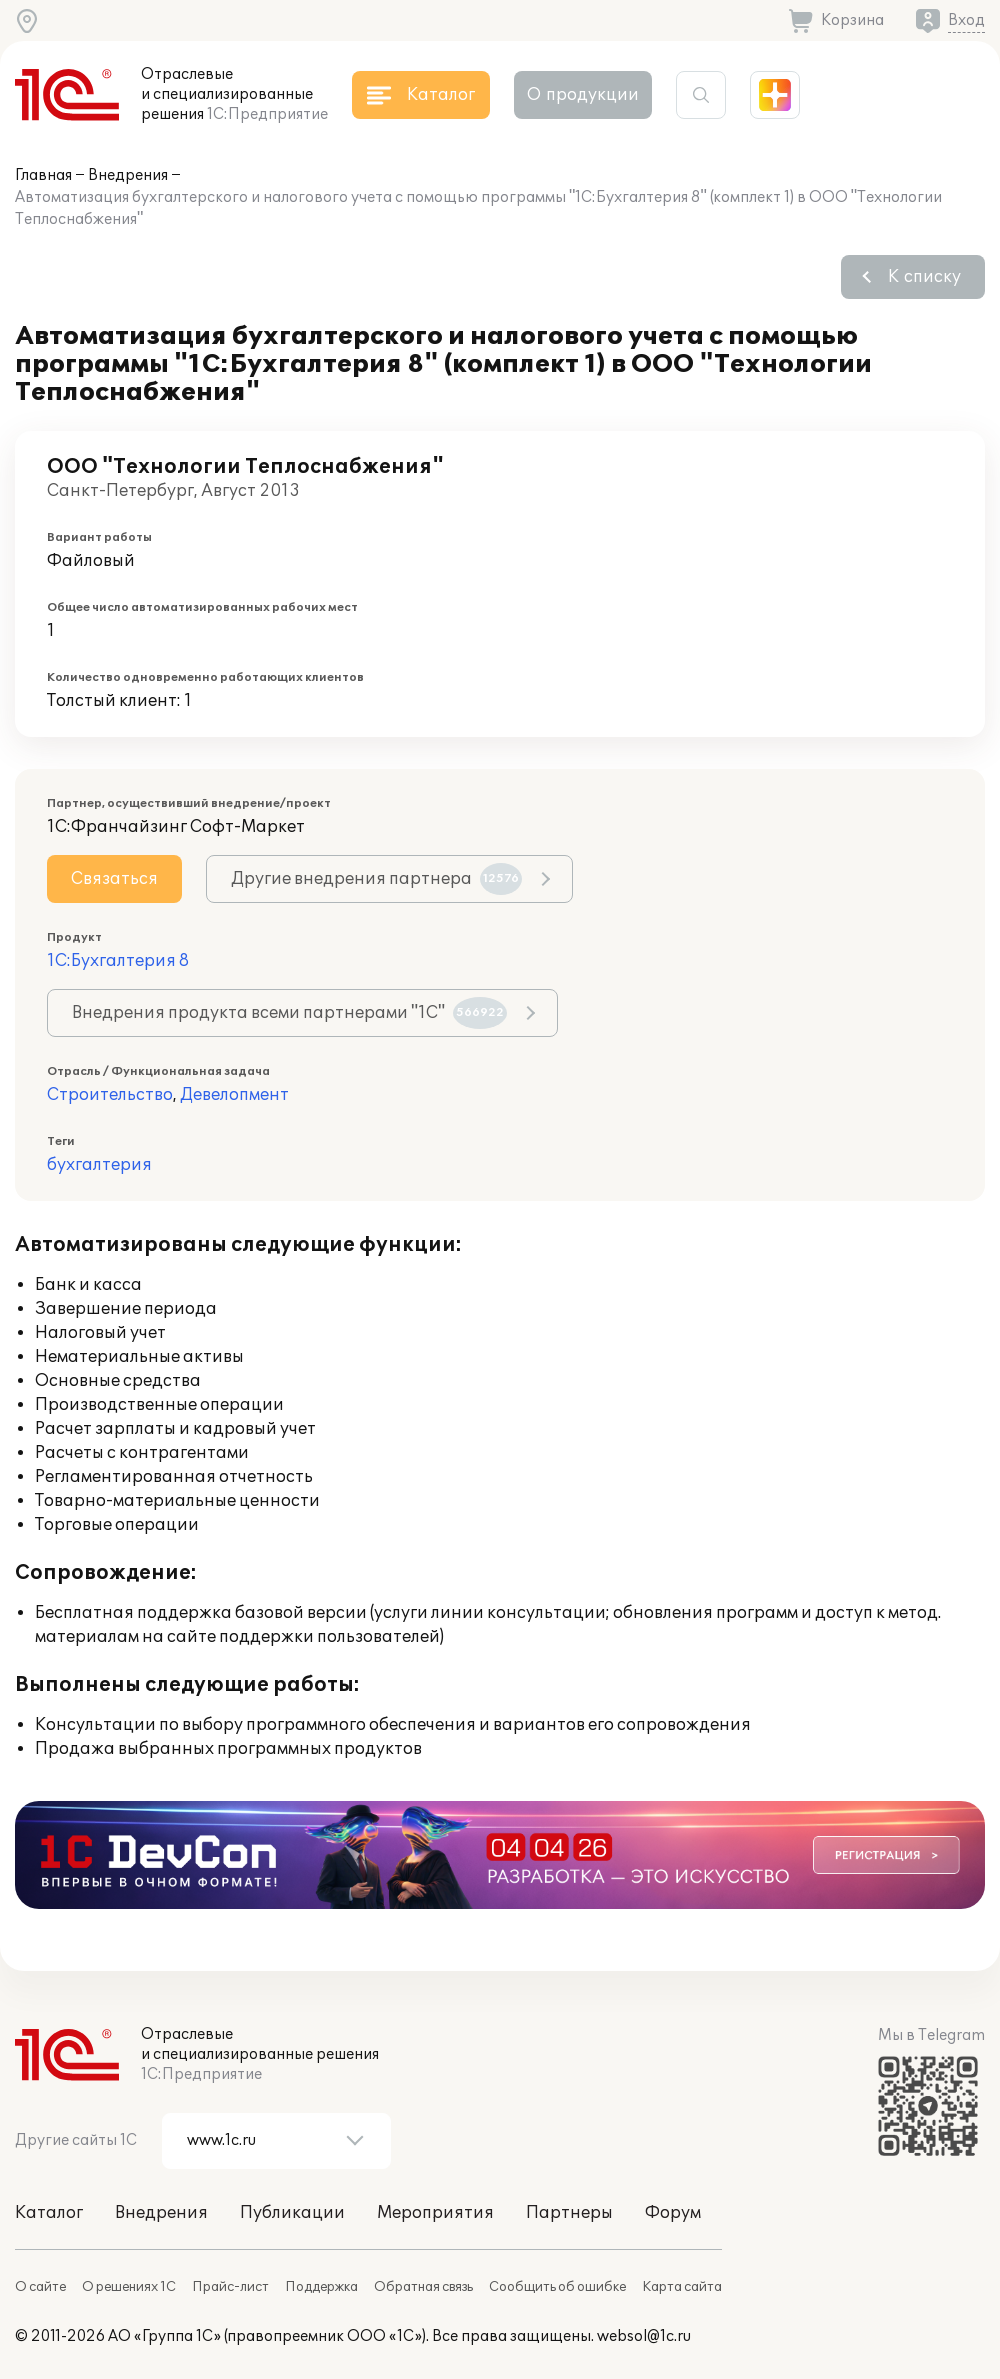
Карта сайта (682, 2287)
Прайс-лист (230, 2287)
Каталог (49, 2213)
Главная (43, 175)
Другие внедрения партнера (376, 879)
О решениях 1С (129, 2287)
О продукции (583, 95)
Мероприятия (435, 2213)
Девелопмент (234, 1095)
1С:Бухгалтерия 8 (118, 961)
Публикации (292, 2213)
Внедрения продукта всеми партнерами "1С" (289, 1013)
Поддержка (321, 2287)
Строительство (110, 1095)
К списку (924, 277)
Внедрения (128, 175)
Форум (673, 2213)
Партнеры (569, 2213)
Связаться (114, 879)
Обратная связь (423, 2287)
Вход (966, 20)
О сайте (40, 2287)
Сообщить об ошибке (557, 2287)
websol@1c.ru (644, 2336)
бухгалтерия (99, 1165)
